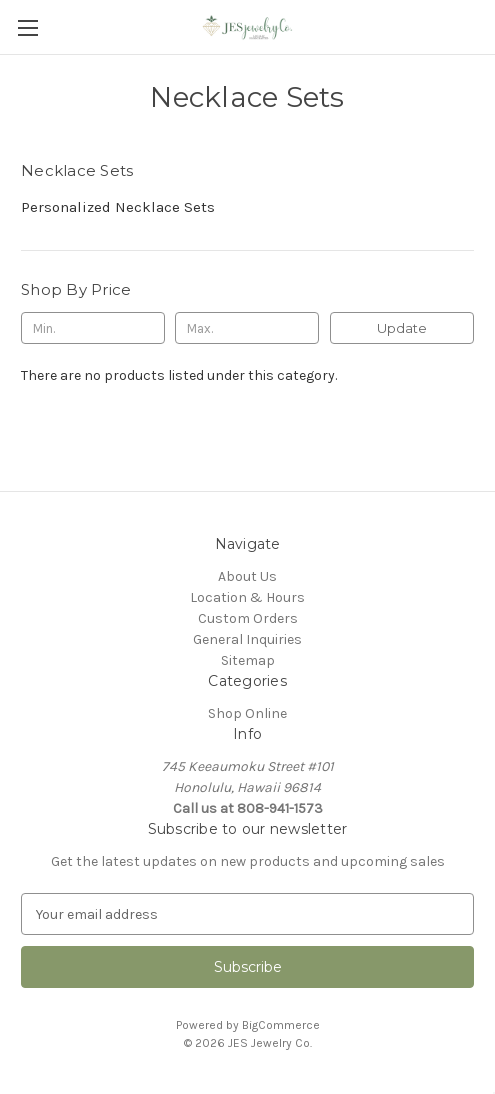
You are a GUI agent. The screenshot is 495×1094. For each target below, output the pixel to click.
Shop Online (247, 713)
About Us (247, 576)
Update (402, 328)
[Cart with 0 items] (484, 26)
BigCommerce (281, 1025)
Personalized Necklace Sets (118, 207)
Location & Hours (247, 597)
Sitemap (248, 660)
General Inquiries (247, 639)
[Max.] (247, 328)
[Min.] (93, 328)
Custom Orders (248, 618)
